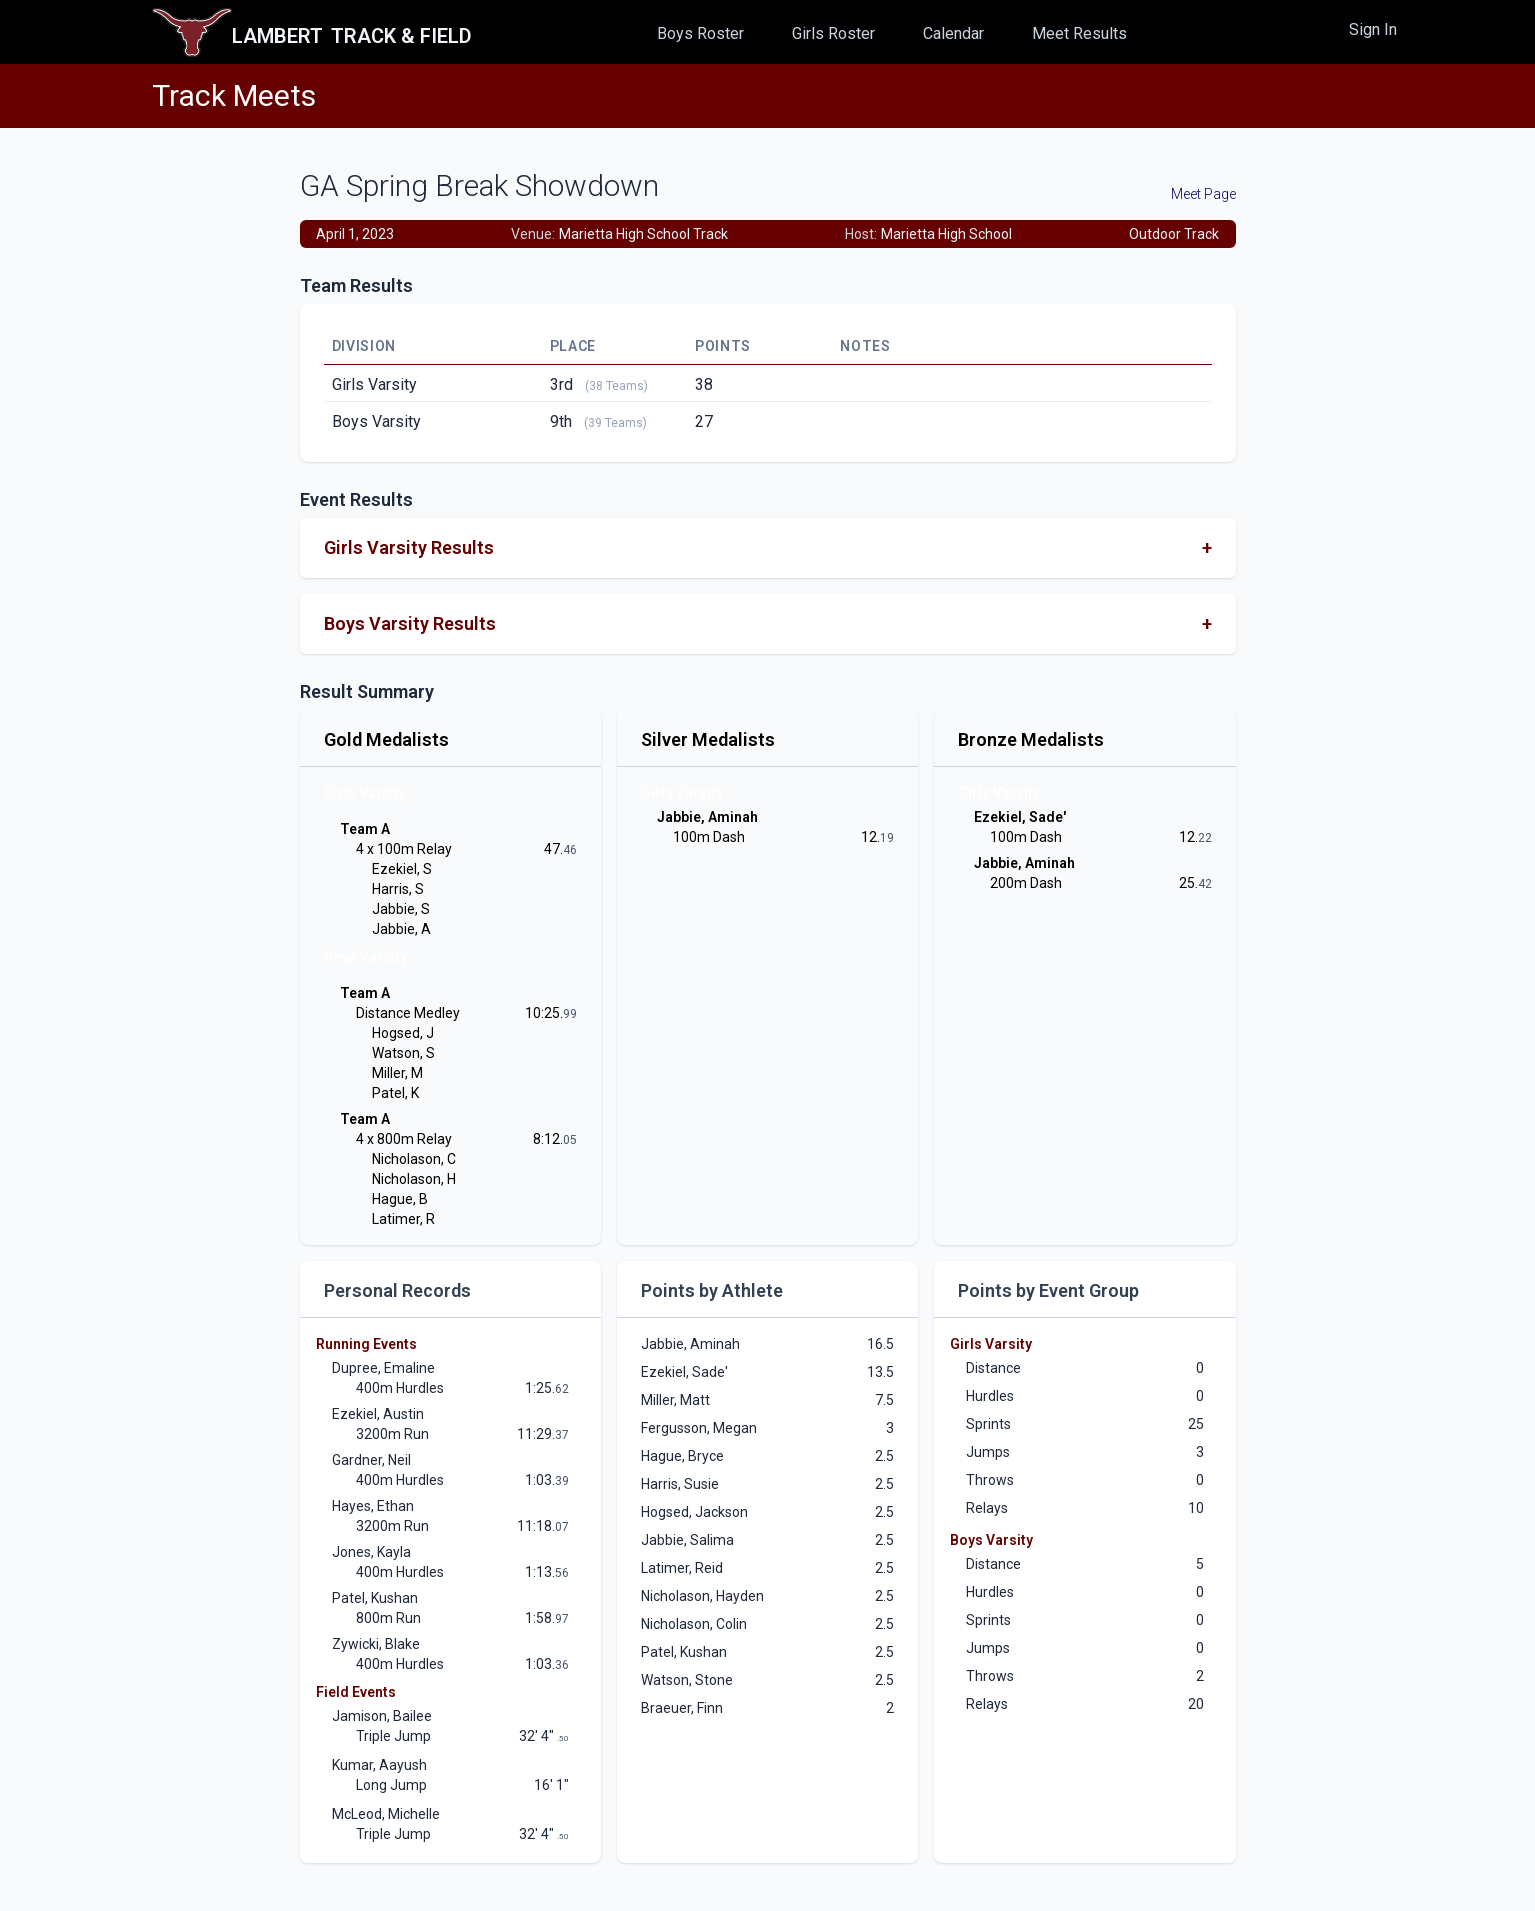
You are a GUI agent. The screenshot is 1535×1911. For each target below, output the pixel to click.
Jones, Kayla (371, 1552)
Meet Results (1079, 33)
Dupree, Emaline (383, 1368)
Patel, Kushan (375, 1598)
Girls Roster (833, 33)
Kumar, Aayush (379, 1765)
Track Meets (234, 95)
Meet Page (1203, 194)
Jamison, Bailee (382, 1716)
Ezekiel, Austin (378, 1414)
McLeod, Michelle (386, 1814)
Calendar (953, 33)
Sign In (1373, 29)
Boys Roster (700, 33)
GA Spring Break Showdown (479, 185)
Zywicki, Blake (376, 1644)
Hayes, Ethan (373, 1506)
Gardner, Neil (371, 1460)
